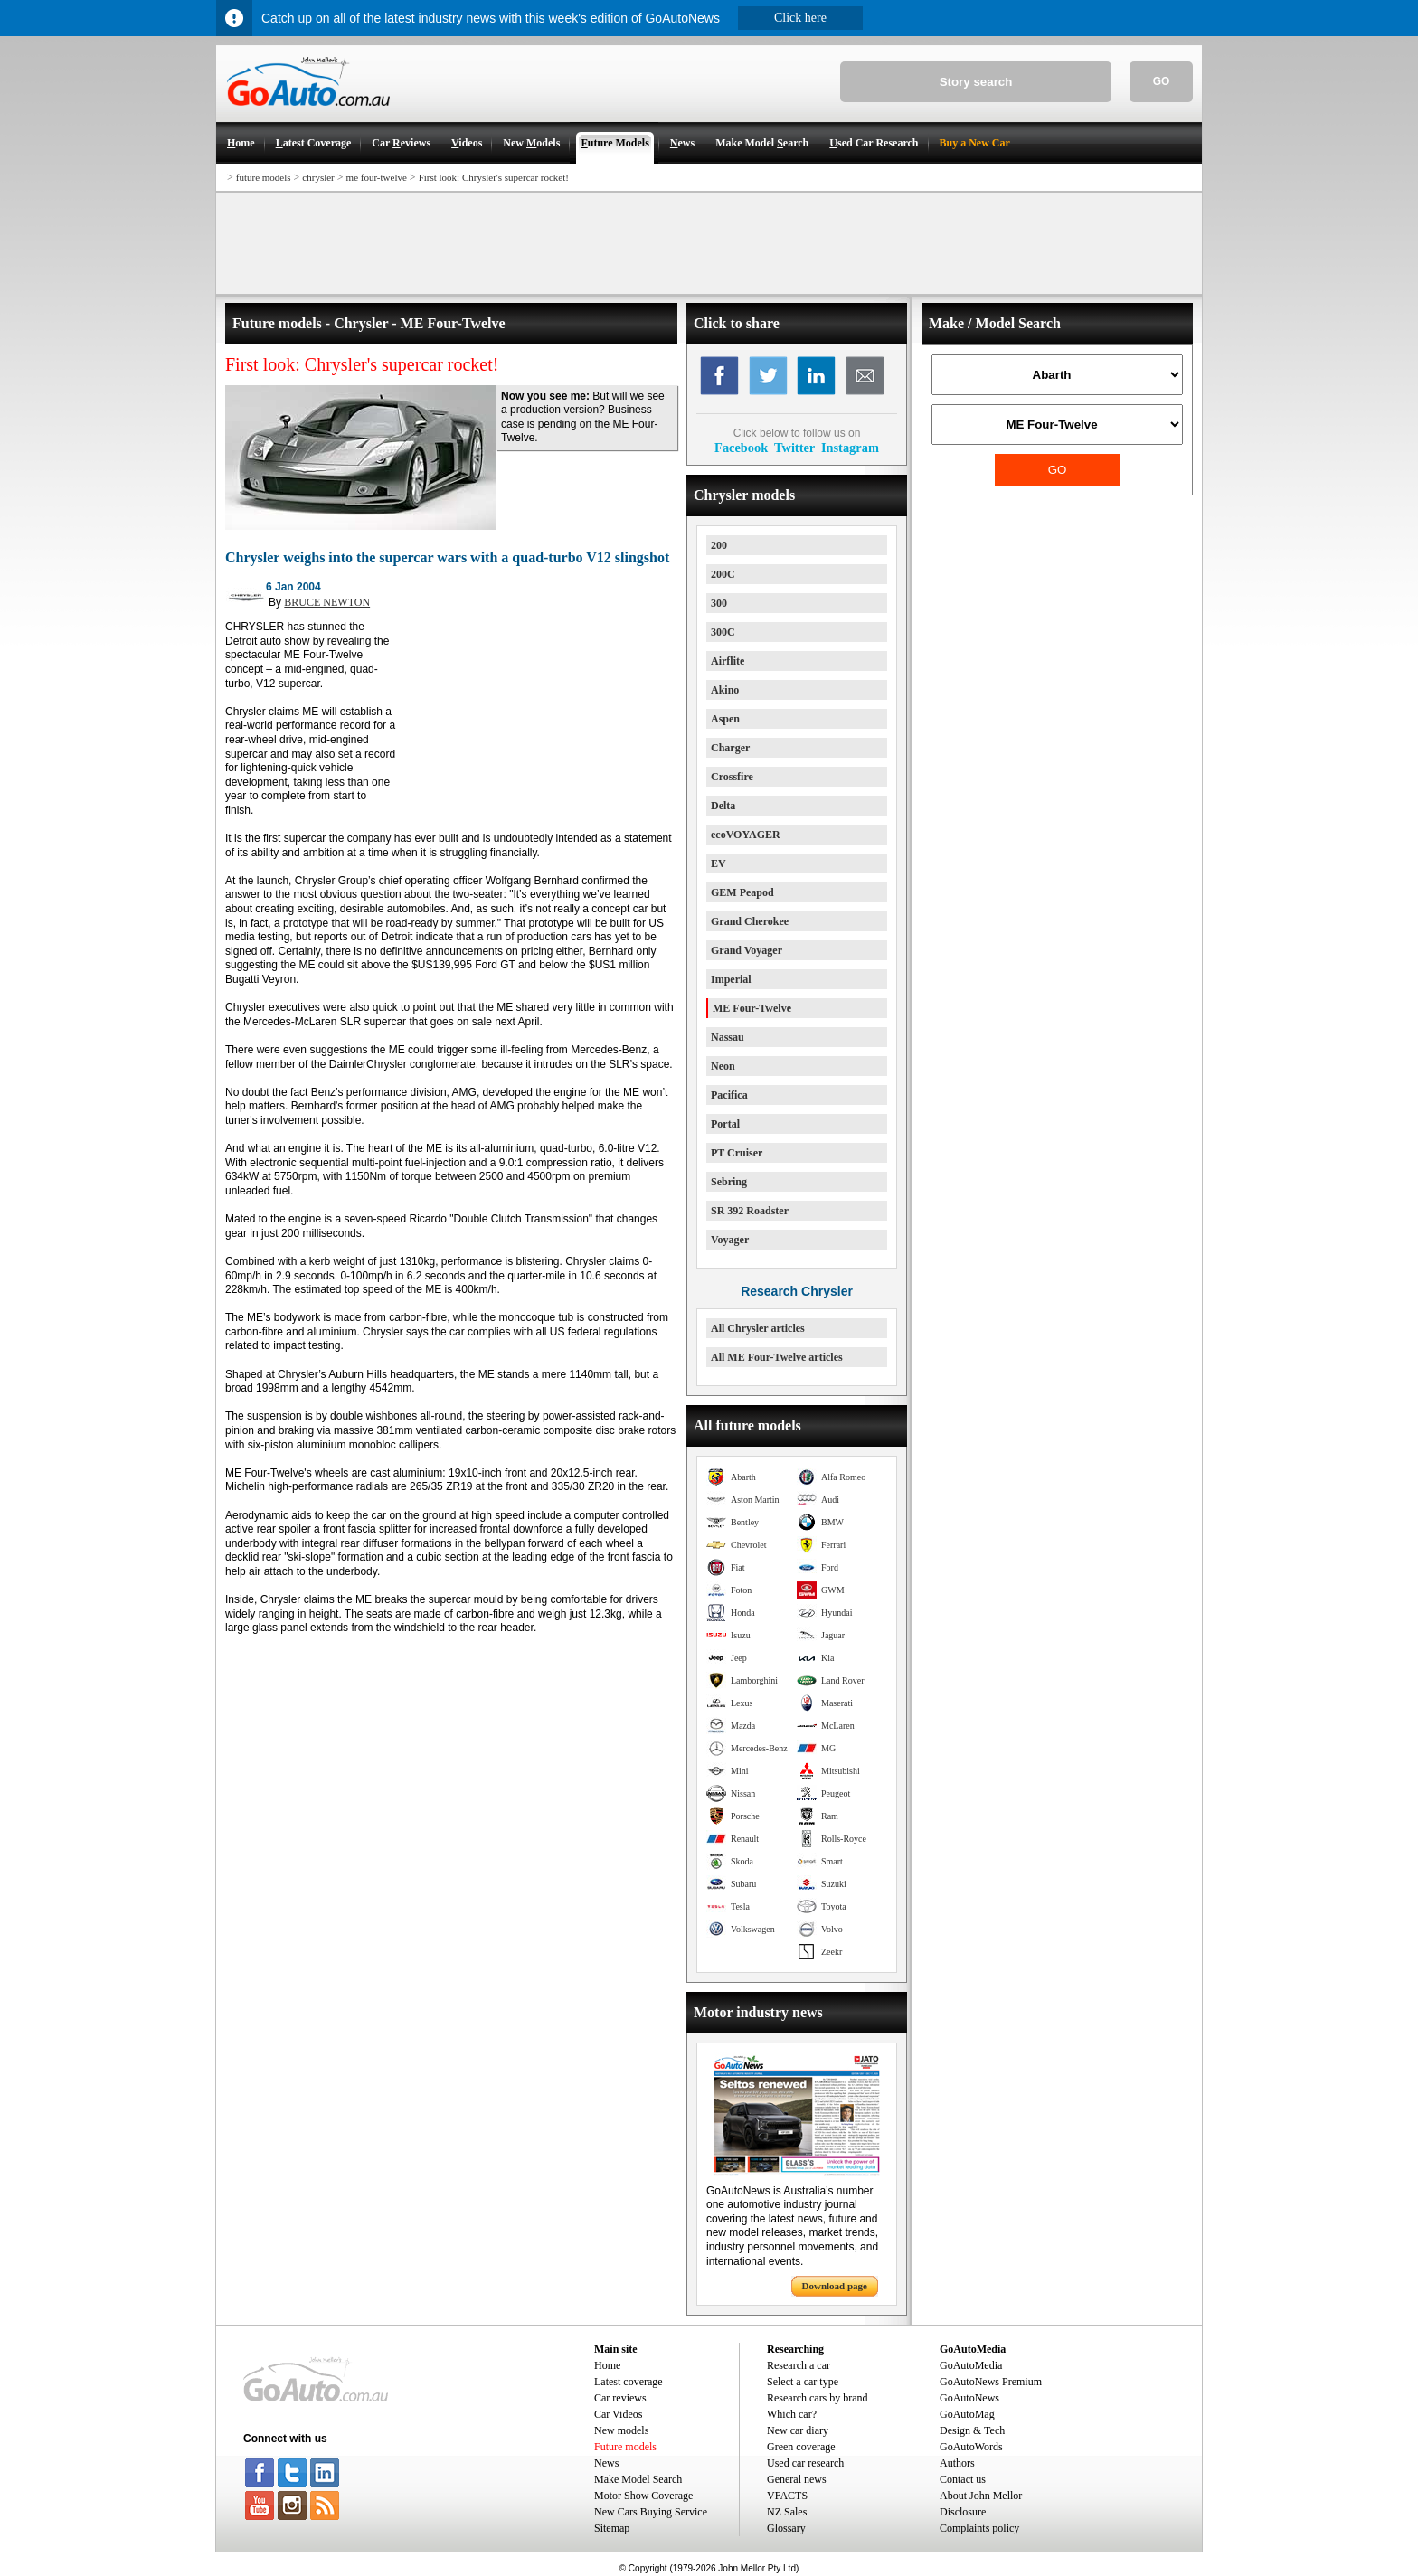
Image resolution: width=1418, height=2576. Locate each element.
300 (719, 603)
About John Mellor (981, 2495)
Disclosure (963, 2511)
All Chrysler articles (758, 1328)
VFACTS (787, 2495)
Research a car (798, 2365)
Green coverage (801, 2446)
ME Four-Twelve (752, 1008)
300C (723, 632)
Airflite (727, 661)
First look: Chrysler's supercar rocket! (494, 177)
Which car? (792, 2414)
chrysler (318, 177)
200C (723, 574)
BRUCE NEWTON (327, 602)
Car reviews (620, 2398)
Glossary (786, 2528)
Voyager (730, 1239)
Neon (723, 1066)
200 (719, 545)
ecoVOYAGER (745, 834)
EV (718, 863)
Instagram (850, 447)
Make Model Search (638, 2479)
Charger (730, 747)
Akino (725, 690)
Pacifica (729, 1095)
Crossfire (732, 776)
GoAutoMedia (971, 2365)
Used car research (805, 2463)
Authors (957, 2463)
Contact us (963, 2479)
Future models (625, 2446)
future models (263, 177)
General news (797, 2479)
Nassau (727, 1037)
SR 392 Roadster (750, 1210)
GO (1161, 81)
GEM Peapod (742, 892)
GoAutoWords (971, 2446)
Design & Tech (972, 2430)
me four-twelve (376, 177)
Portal (725, 1124)
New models (621, 2430)
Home (607, 2365)
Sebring (729, 1181)
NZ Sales (787, 2511)
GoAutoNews (969, 2398)
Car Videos (618, 2414)
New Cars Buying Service (650, 2511)
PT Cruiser (736, 1152)
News (606, 2463)
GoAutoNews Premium (991, 2381)
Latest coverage (628, 2381)
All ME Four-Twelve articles (777, 1357)
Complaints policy (979, 2528)
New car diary (797, 2430)
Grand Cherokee (750, 921)
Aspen (725, 718)
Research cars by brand (817, 2398)
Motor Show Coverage (643, 2495)
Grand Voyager (746, 950)
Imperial (731, 979)
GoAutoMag (967, 2414)
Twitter (794, 447)
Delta (723, 805)
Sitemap (611, 2528)
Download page (834, 2285)
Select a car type (802, 2381)
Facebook (741, 447)
